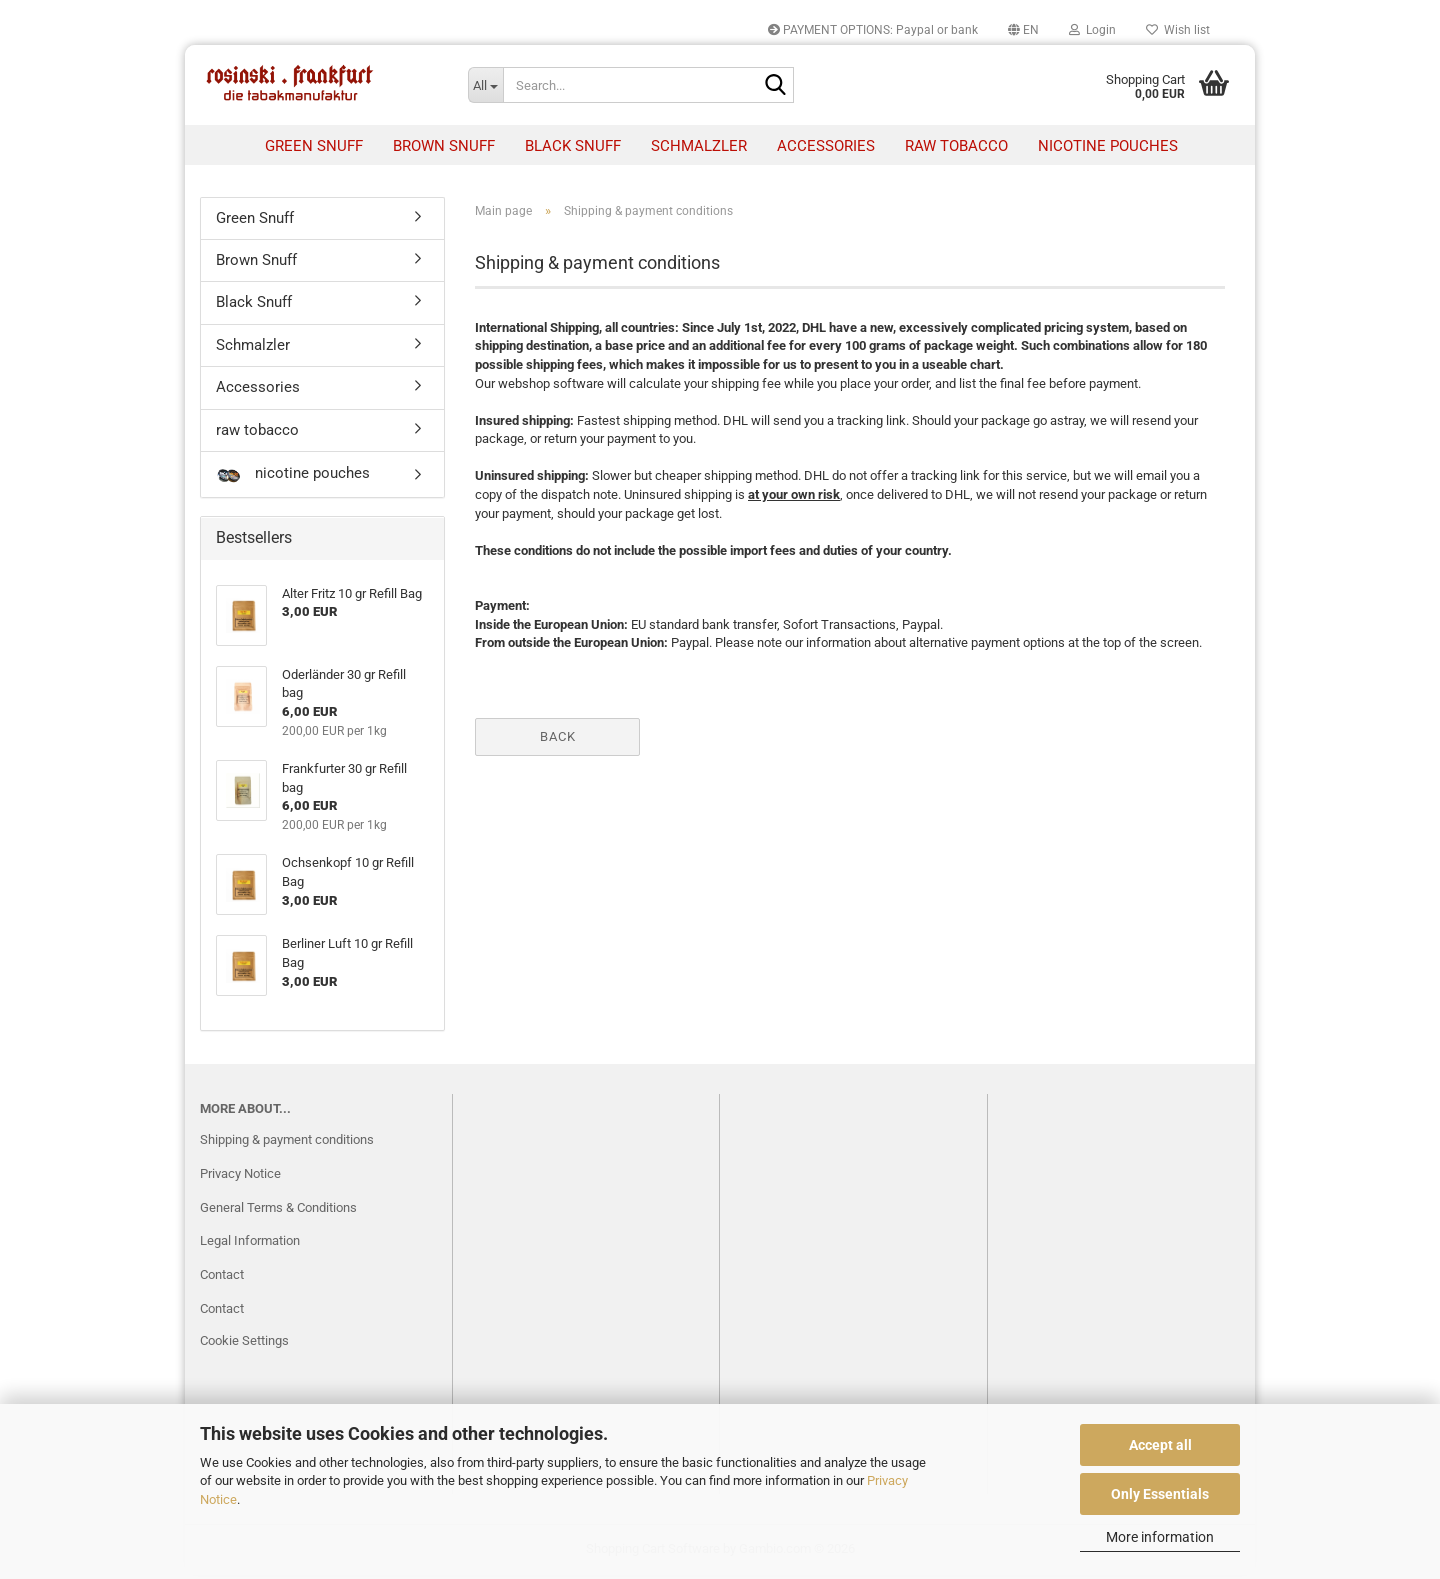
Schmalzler (699, 146)
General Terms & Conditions (278, 1210)
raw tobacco (956, 146)
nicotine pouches (1108, 146)
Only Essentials (1160, 1494)
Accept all (1160, 1445)
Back (558, 739)
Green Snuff (314, 146)
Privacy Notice (240, 1176)
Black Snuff (573, 146)
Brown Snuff (444, 146)
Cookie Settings (244, 1344)
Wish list (1178, 30)
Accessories (826, 146)
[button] (1023, 30)
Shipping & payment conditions (287, 1142)
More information (1160, 1537)
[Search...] (486, 85)
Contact (222, 1278)
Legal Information (250, 1244)
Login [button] (1092, 30)
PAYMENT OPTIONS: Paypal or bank (873, 30)
